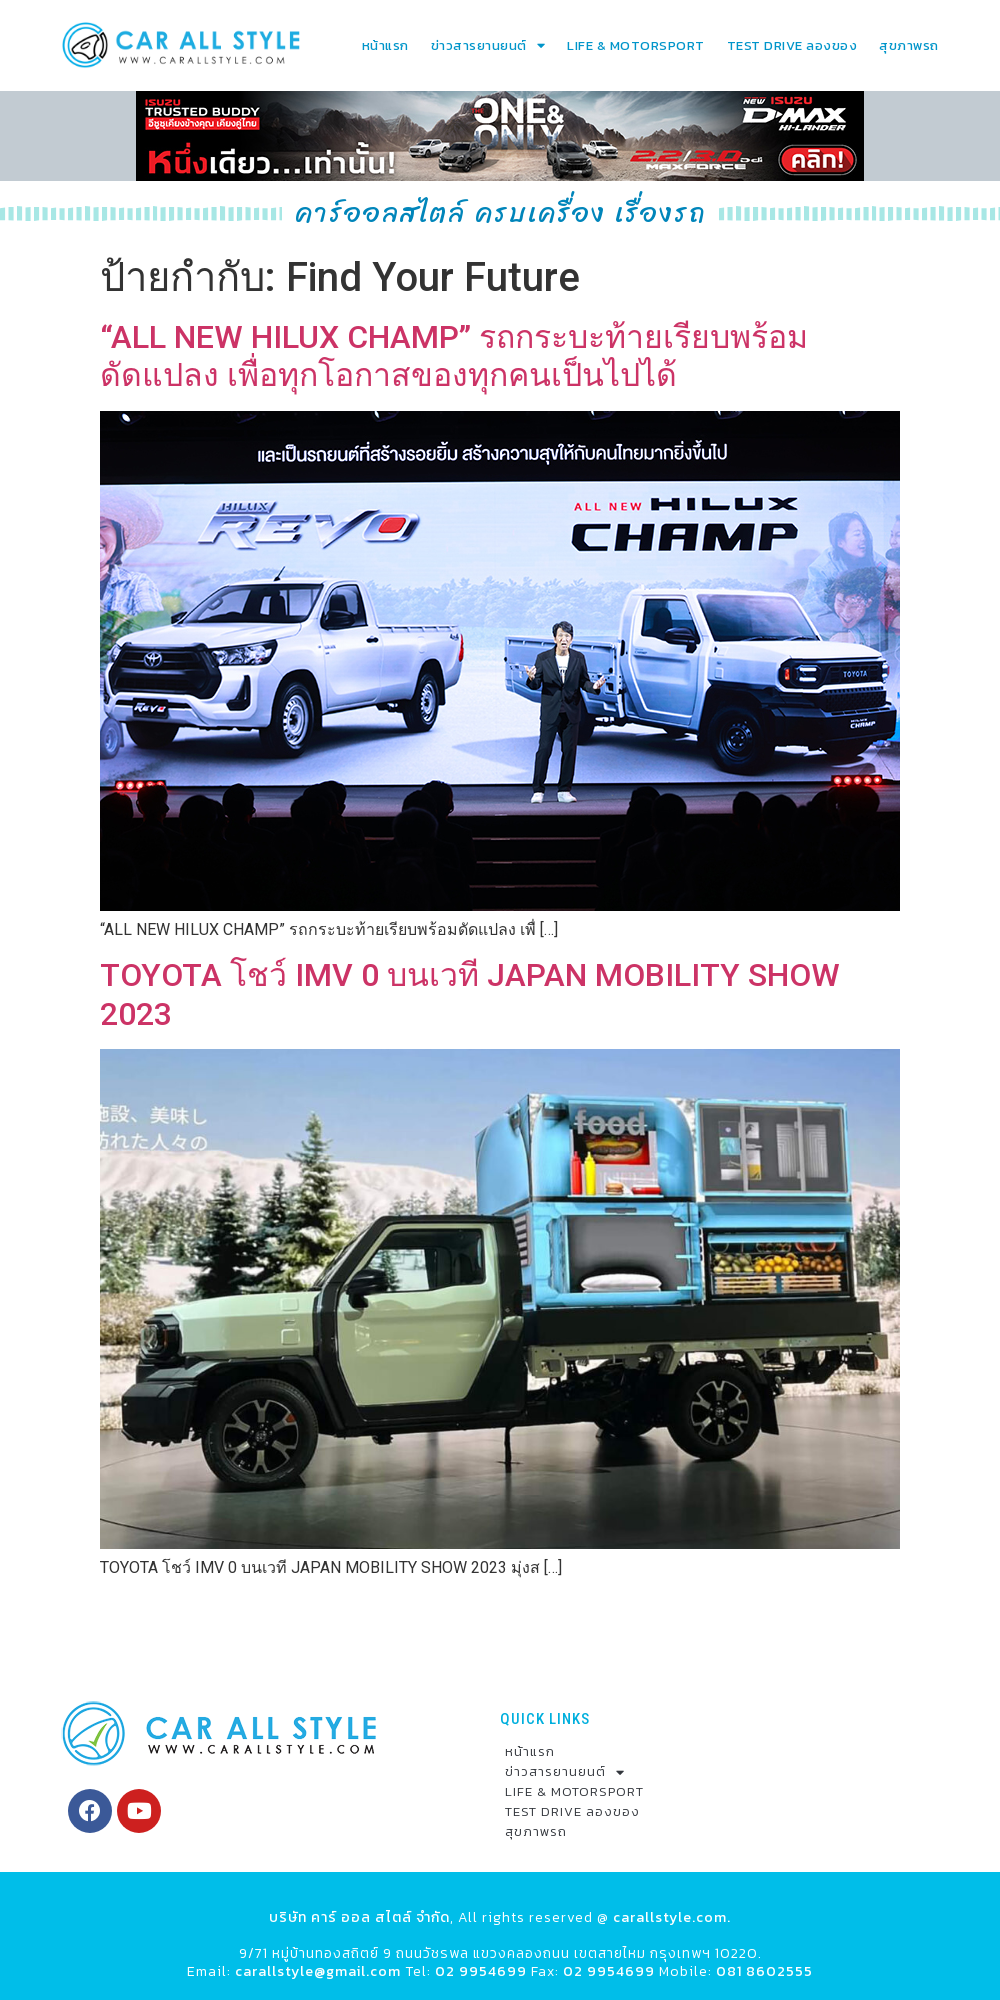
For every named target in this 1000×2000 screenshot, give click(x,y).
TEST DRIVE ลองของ (792, 45)
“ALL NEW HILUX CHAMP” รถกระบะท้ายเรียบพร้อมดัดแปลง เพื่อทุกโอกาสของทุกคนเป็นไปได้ (454, 356)
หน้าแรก (385, 45)
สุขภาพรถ (909, 45)
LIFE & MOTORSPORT (636, 45)
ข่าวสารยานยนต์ (488, 45)
